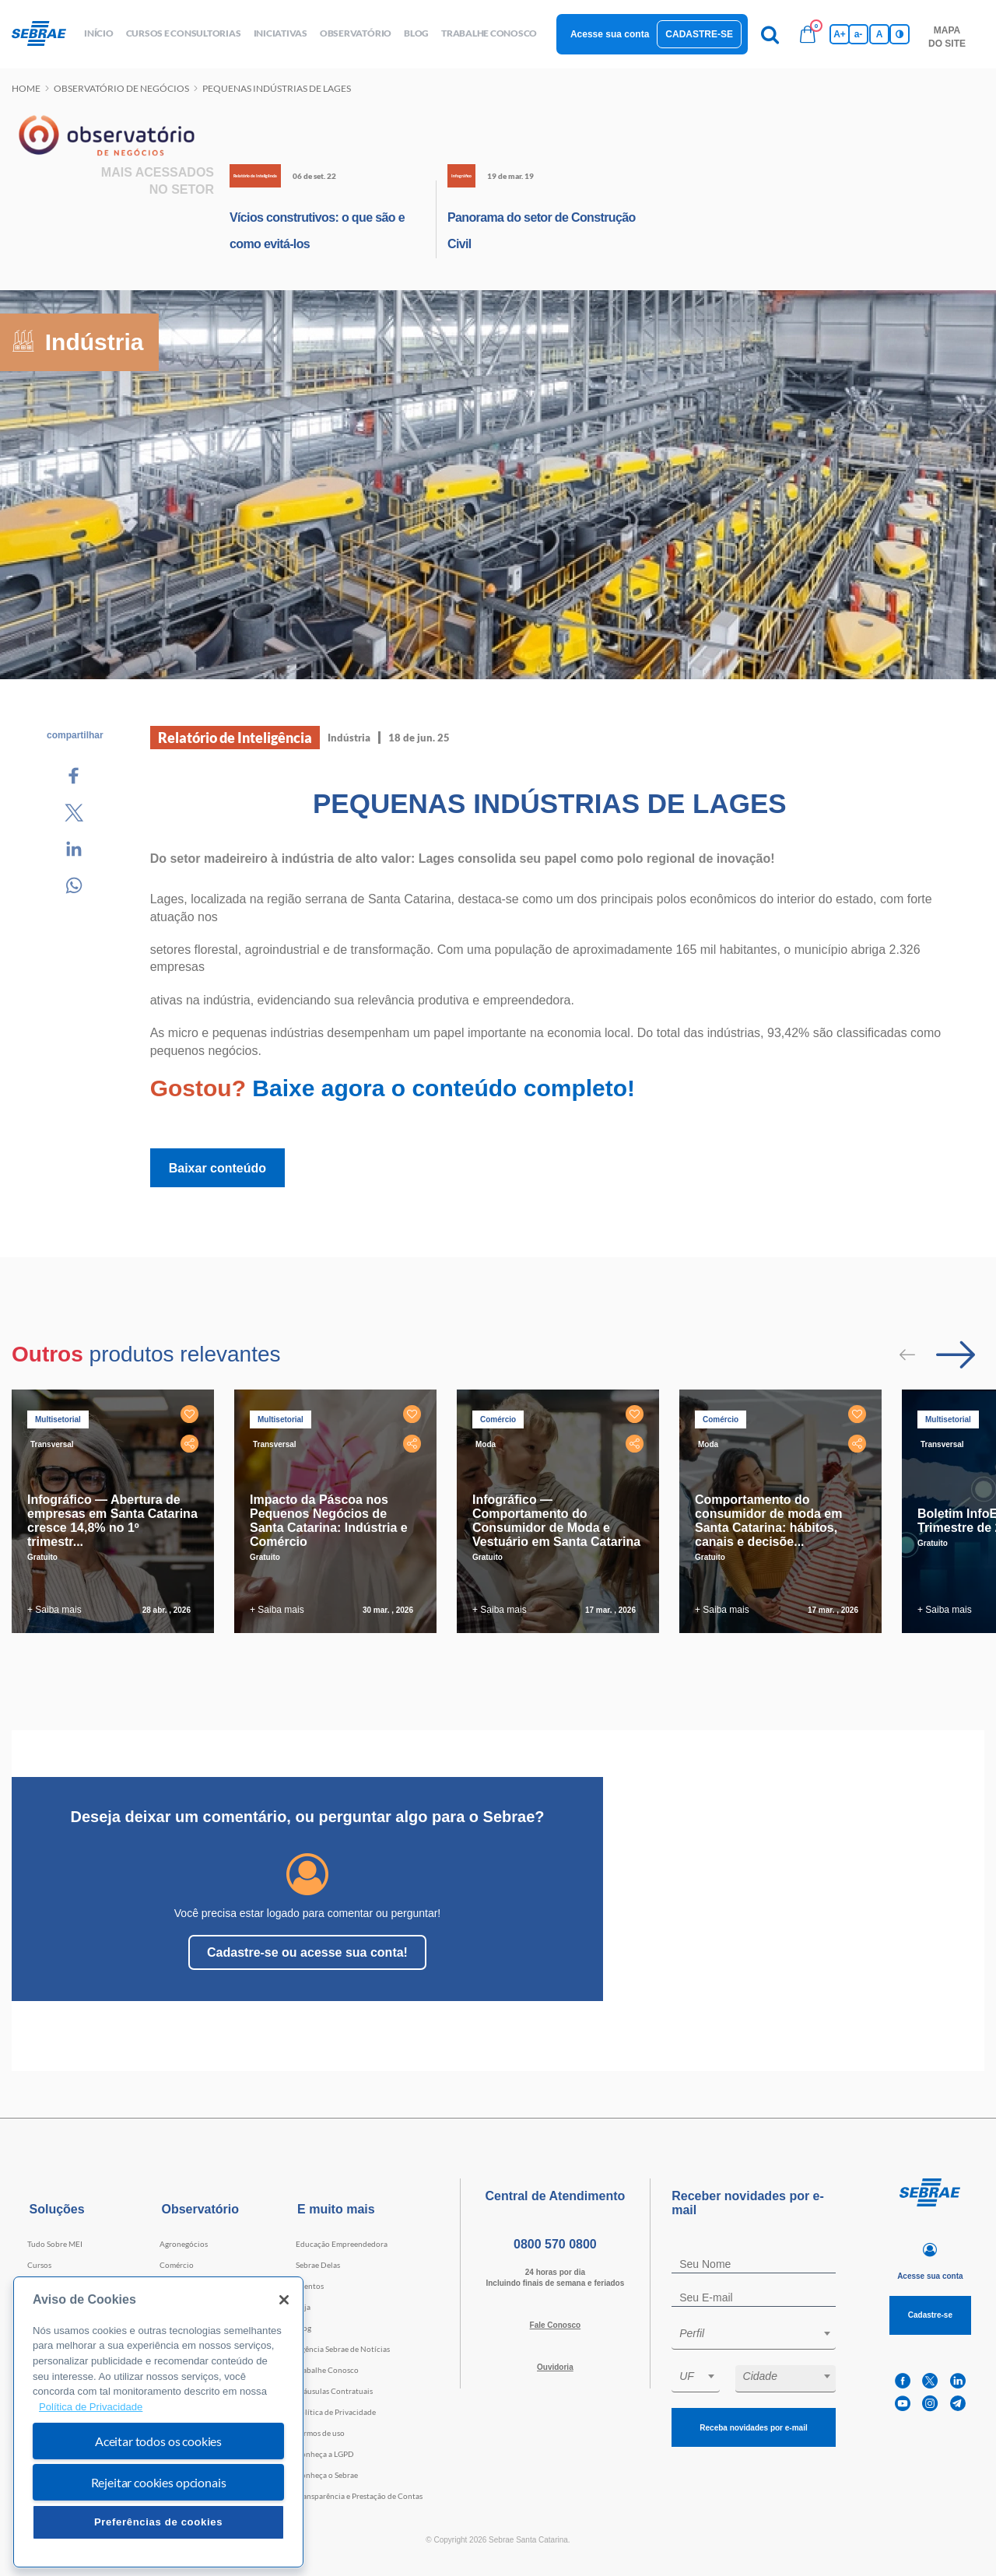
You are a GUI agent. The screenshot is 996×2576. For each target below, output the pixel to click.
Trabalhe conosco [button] (489, 33)
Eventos (310, 2285)
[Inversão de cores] (899, 34)
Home (26, 88)
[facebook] (902, 2381)
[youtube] (902, 2404)
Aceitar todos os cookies (158, 2441)
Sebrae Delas (318, 2264)
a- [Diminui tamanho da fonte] (858, 34)
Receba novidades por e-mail (753, 2428)
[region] (158, 2422)
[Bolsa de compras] (807, 34)
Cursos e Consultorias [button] (183, 33)
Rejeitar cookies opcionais (158, 2482)
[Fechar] (284, 2300)
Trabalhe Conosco (327, 2369)
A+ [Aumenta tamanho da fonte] (839, 34)
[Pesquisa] (770, 34)
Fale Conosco (555, 2325)
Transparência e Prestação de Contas (359, 2496)
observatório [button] (355, 33)
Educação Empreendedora (342, 2243)
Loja (303, 2306)
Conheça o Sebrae (327, 2475)
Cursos (39, 2264)
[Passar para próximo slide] (956, 1354)
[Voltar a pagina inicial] (45, 34)
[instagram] (930, 2404)
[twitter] (930, 2381)
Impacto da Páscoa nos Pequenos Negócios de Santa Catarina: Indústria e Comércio (329, 1520)
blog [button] (416, 33)
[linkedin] (958, 2381)
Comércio (177, 2264)
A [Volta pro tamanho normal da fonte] (879, 34)
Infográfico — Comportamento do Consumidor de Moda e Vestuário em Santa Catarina (556, 1520)
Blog (303, 2327)
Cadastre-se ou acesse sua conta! (307, 1952)
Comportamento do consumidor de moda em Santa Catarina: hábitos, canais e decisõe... (768, 1520)
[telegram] (958, 2404)
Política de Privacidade (336, 2412)
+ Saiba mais (54, 1609)
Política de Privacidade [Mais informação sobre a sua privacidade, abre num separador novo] (90, 2407)
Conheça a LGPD (325, 2454)
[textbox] (761, 2333)
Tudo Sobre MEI (54, 2243)
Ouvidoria (555, 2367)
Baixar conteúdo (217, 1168)
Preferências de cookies (158, 2522)
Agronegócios (184, 2243)
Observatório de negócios (121, 88)
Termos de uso (320, 2433)
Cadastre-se (699, 34)
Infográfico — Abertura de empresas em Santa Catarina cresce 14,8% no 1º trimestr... (112, 1520)
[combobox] (754, 2336)
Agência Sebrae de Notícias (343, 2348)
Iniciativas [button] (280, 33)
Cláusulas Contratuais (334, 2391)
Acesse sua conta (609, 34)
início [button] (99, 33)
